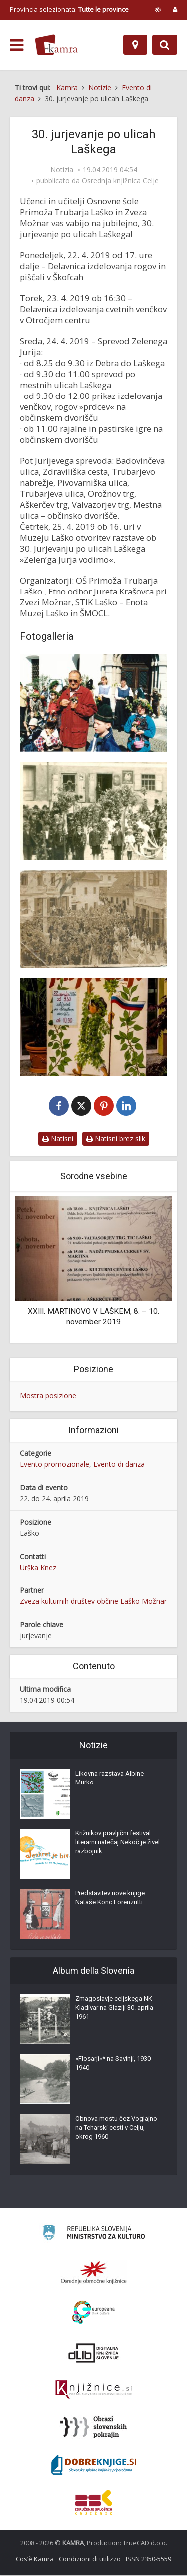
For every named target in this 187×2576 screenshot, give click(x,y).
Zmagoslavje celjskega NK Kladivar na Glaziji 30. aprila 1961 (114, 2009)
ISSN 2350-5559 (148, 2560)
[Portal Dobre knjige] (93, 2466)
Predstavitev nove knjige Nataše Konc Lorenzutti (110, 1899)
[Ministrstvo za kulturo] (93, 2235)
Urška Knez (38, 1568)
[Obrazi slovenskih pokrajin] (93, 2428)
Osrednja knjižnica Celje (120, 180)
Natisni (57, 1140)
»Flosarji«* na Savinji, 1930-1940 (114, 2064)
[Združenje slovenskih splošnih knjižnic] (93, 2391)
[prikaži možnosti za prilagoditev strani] (158, 9)
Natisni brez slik (115, 1140)
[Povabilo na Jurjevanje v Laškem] (93, 1026)
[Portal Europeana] (93, 2314)
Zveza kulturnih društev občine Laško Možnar (93, 1602)
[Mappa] (135, 45)
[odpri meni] (16, 45)
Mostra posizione (48, 1396)
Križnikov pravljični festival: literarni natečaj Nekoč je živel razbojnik (117, 1843)
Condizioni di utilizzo (90, 2560)
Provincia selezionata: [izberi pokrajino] (69, 9)
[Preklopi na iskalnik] (164, 45)
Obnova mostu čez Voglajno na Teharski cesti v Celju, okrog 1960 (116, 2129)
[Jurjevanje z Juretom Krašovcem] (93, 703)
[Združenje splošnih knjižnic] (93, 2503)
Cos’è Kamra (35, 2560)
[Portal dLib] (93, 2354)
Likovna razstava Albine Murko (109, 1779)
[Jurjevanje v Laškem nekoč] (93, 810)
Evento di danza (119, 1465)
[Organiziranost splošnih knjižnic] (93, 2273)
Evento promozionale (54, 1465)
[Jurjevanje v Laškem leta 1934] (93, 919)
